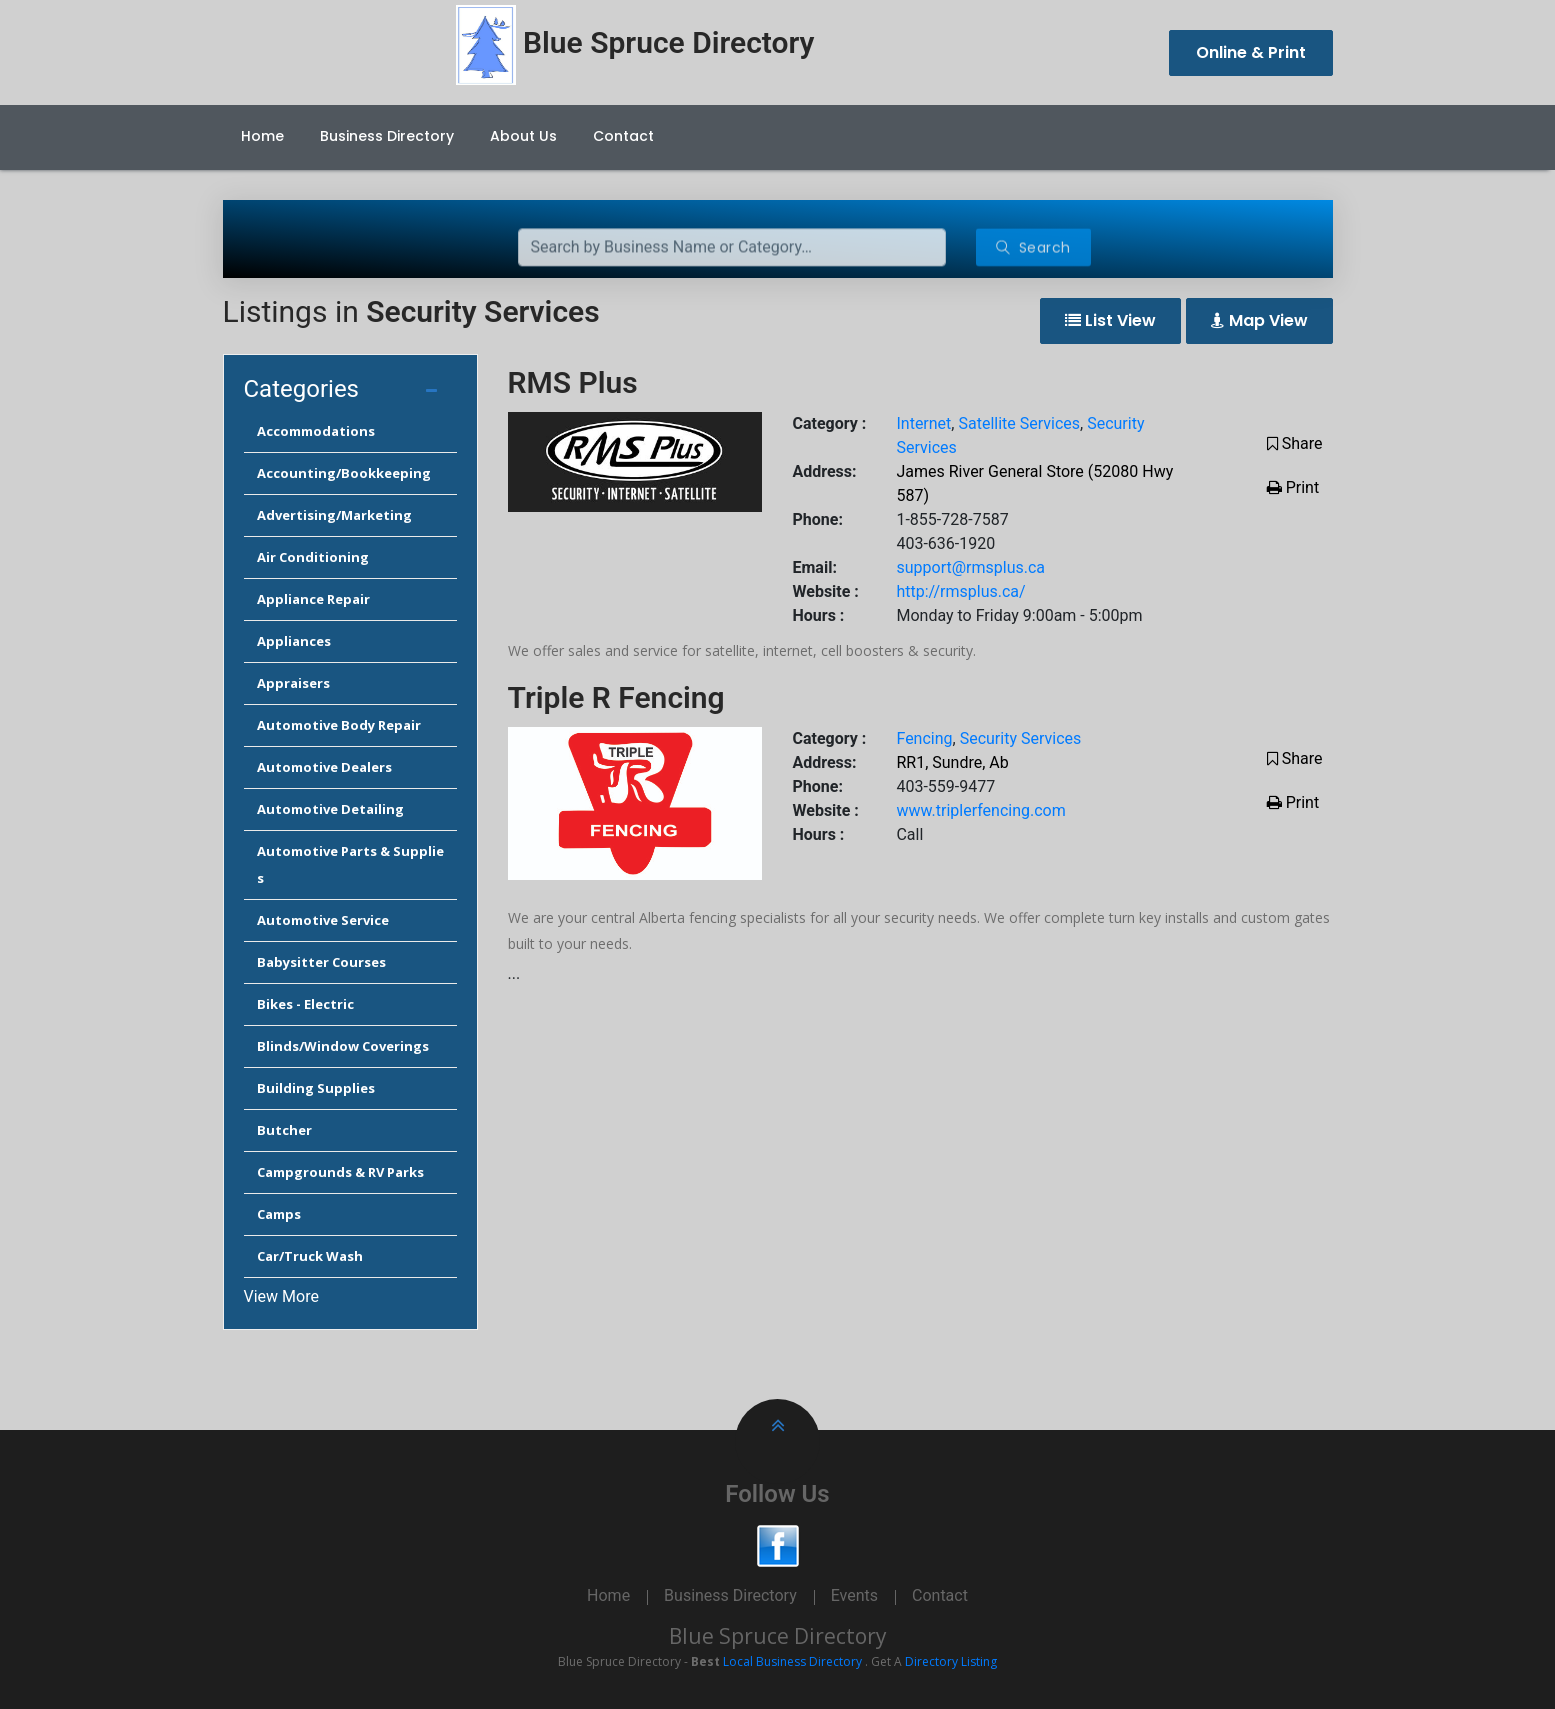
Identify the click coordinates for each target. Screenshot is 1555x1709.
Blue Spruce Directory (778, 1636)
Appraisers (293, 683)
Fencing (924, 738)
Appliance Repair (313, 599)
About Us (523, 136)
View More (281, 1296)
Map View (1259, 320)
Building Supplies (316, 1088)
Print (1293, 487)
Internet (923, 423)
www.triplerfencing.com (980, 810)
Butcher (284, 1130)
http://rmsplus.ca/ (960, 591)
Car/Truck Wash (310, 1256)
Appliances (294, 641)
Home (262, 136)
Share (1295, 443)
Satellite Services (1019, 423)
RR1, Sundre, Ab (952, 762)
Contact (623, 136)
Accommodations (316, 431)
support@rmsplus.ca (970, 567)
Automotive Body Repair (339, 725)
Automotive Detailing (330, 809)
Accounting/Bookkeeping (344, 473)
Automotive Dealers (324, 767)
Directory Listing (951, 1661)
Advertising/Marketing (334, 515)
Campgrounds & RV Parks (340, 1172)
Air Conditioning (313, 557)
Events (854, 1595)
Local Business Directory (792, 1661)
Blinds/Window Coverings (343, 1046)
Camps (279, 1214)
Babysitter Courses (321, 962)
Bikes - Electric (305, 1004)
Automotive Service (323, 920)
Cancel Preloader (1460, 77)
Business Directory (387, 136)
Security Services (1021, 738)
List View (1110, 320)
